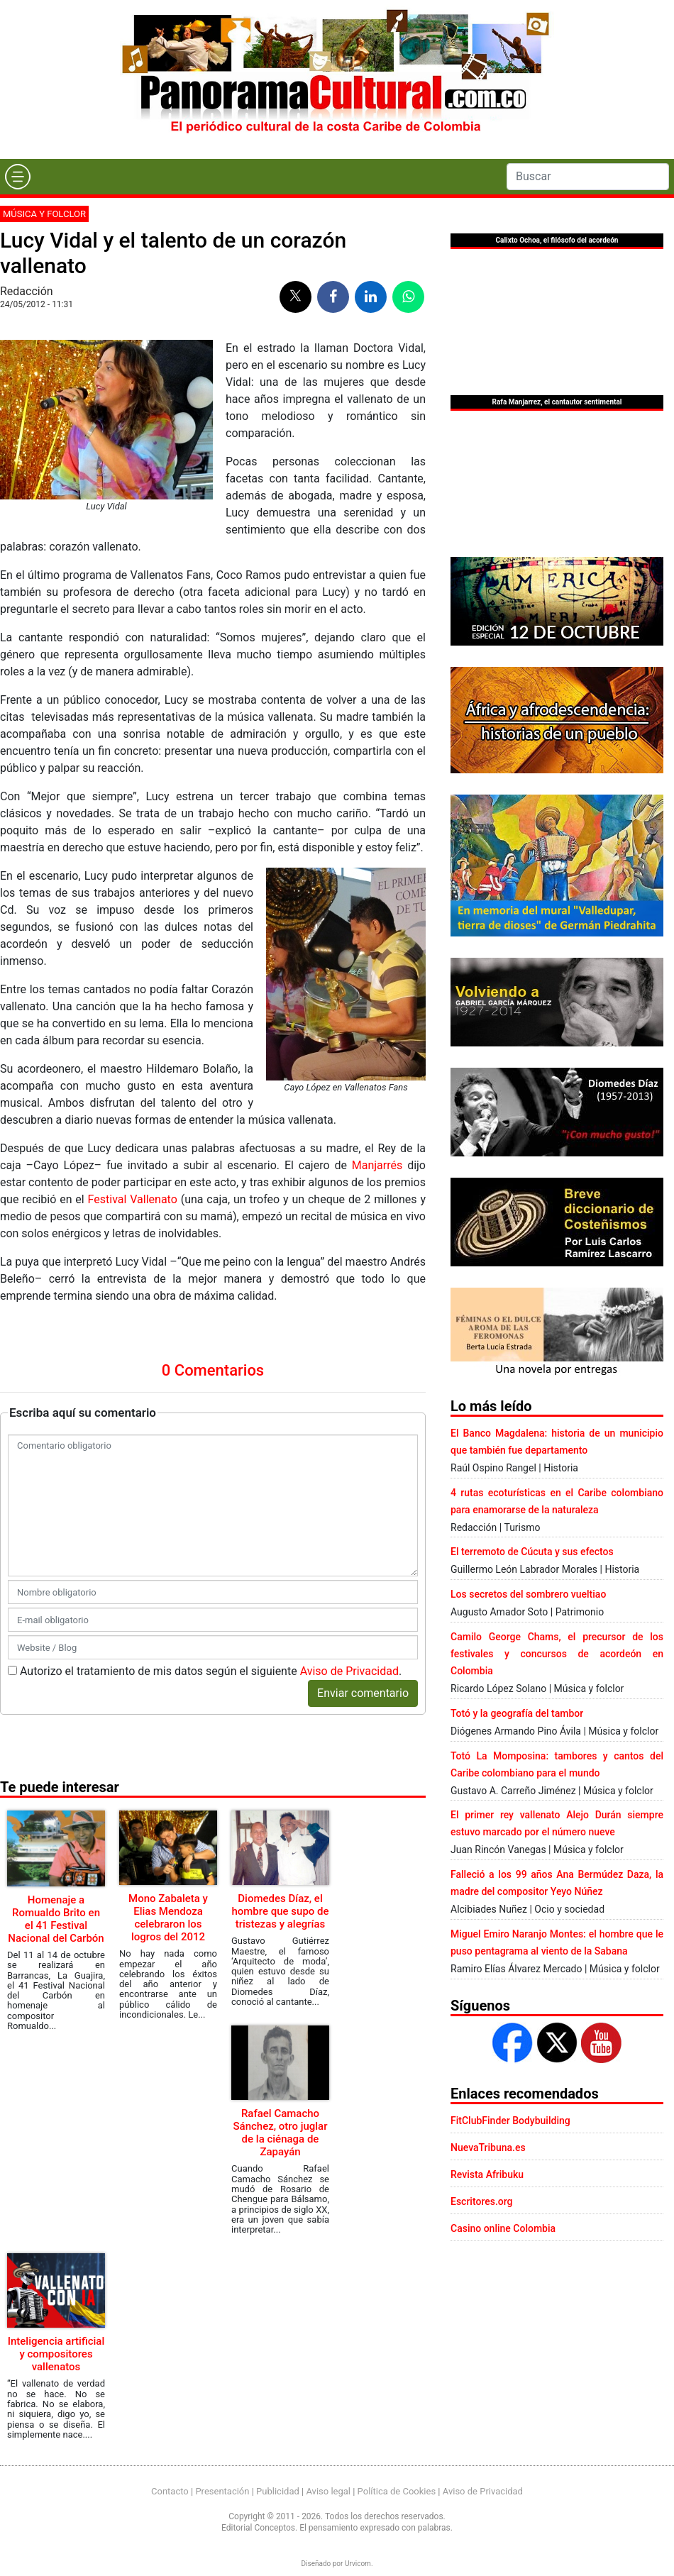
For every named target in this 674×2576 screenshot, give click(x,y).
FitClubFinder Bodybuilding (510, 2120)
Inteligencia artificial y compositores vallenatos (56, 2354)
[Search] (588, 176)
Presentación (222, 2491)
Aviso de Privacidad (349, 1671)
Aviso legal (328, 2491)
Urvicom (358, 2563)
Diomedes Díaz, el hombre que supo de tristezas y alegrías (279, 1911)
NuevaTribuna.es (488, 2147)
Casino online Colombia (503, 2228)
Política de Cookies (397, 2491)
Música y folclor (44, 214)
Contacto (170, 2491)
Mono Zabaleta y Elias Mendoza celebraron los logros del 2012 (168, 1917)
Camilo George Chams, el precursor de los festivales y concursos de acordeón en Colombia (557, 1653)
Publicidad (277, 2491)
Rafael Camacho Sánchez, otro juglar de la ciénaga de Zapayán (280, 2132)
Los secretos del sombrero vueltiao (528, 1594)
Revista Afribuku (487, 2174)
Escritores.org (482, 2201)
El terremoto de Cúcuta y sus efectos (532, 1551)
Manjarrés (377, 1165)
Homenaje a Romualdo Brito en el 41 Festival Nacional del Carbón (56, 1919)
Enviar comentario (363, 1693)
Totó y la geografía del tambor (517, 1713)
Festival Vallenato (132, 1199)
